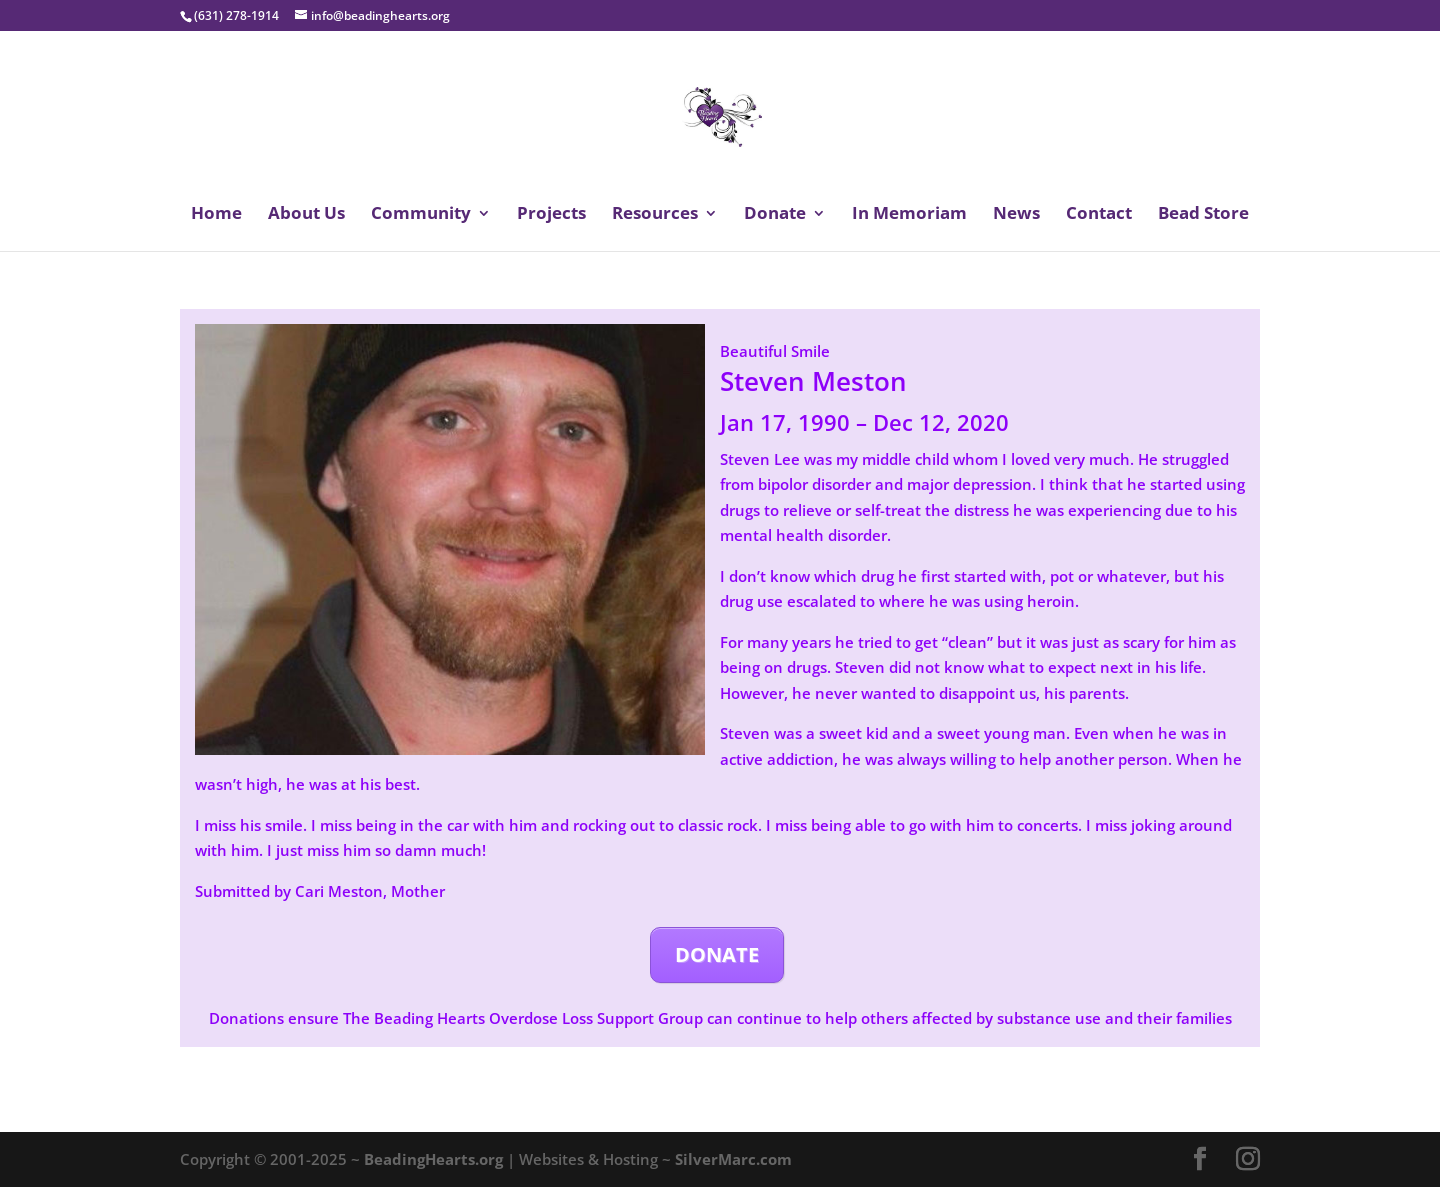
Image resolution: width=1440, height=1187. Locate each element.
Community (421, 215)
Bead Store (1203, 215)
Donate (775, 215)
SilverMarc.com (733, 1159)
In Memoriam (909, 215)
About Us (306, 215)
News (1016, 215)
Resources (655, 215)
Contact (1099, 215)
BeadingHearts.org (433, 1159)
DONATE (717, 954)
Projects (551, 215)
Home (216, 215)
